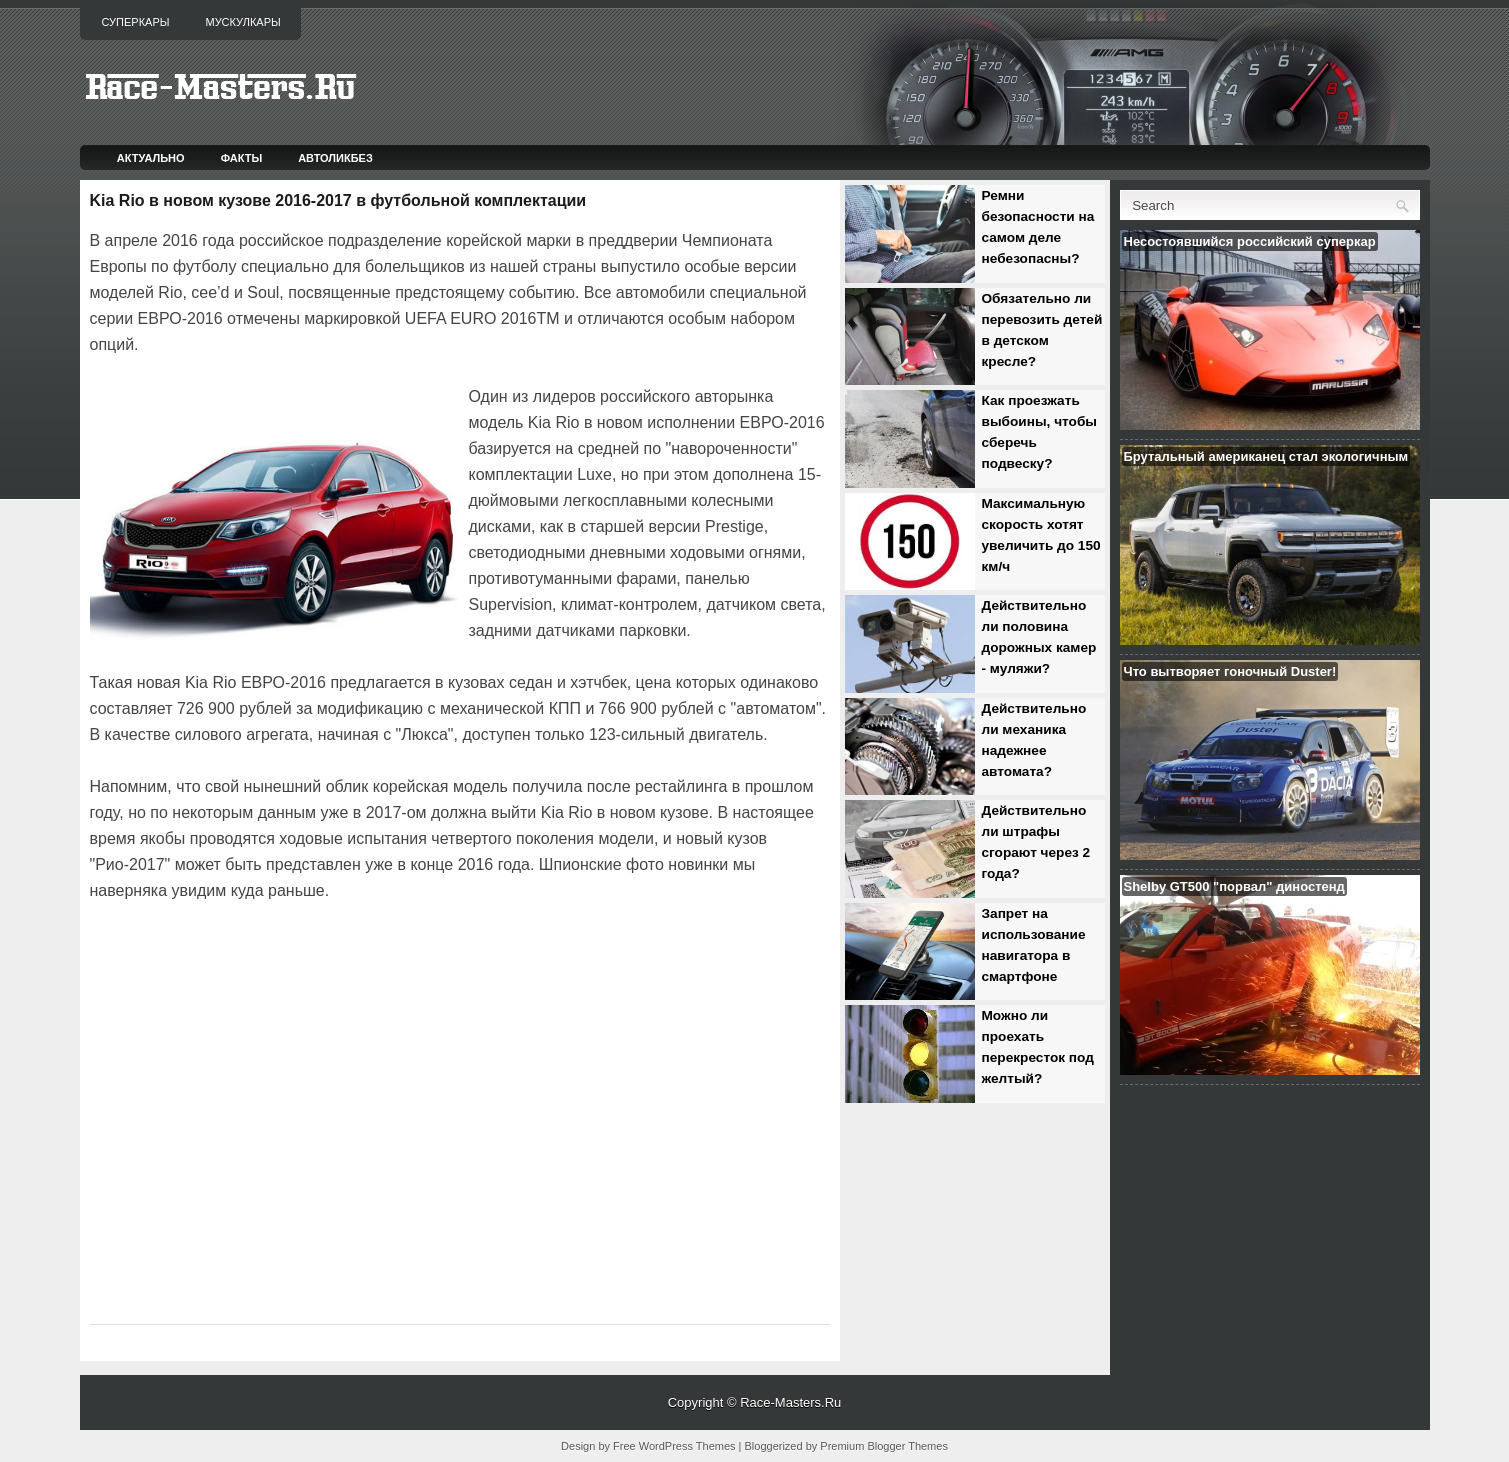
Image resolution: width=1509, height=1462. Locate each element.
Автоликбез (335, 158)
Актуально (151, 158)
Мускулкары (242, 22)
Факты (242, 158)
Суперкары (136, 22)
